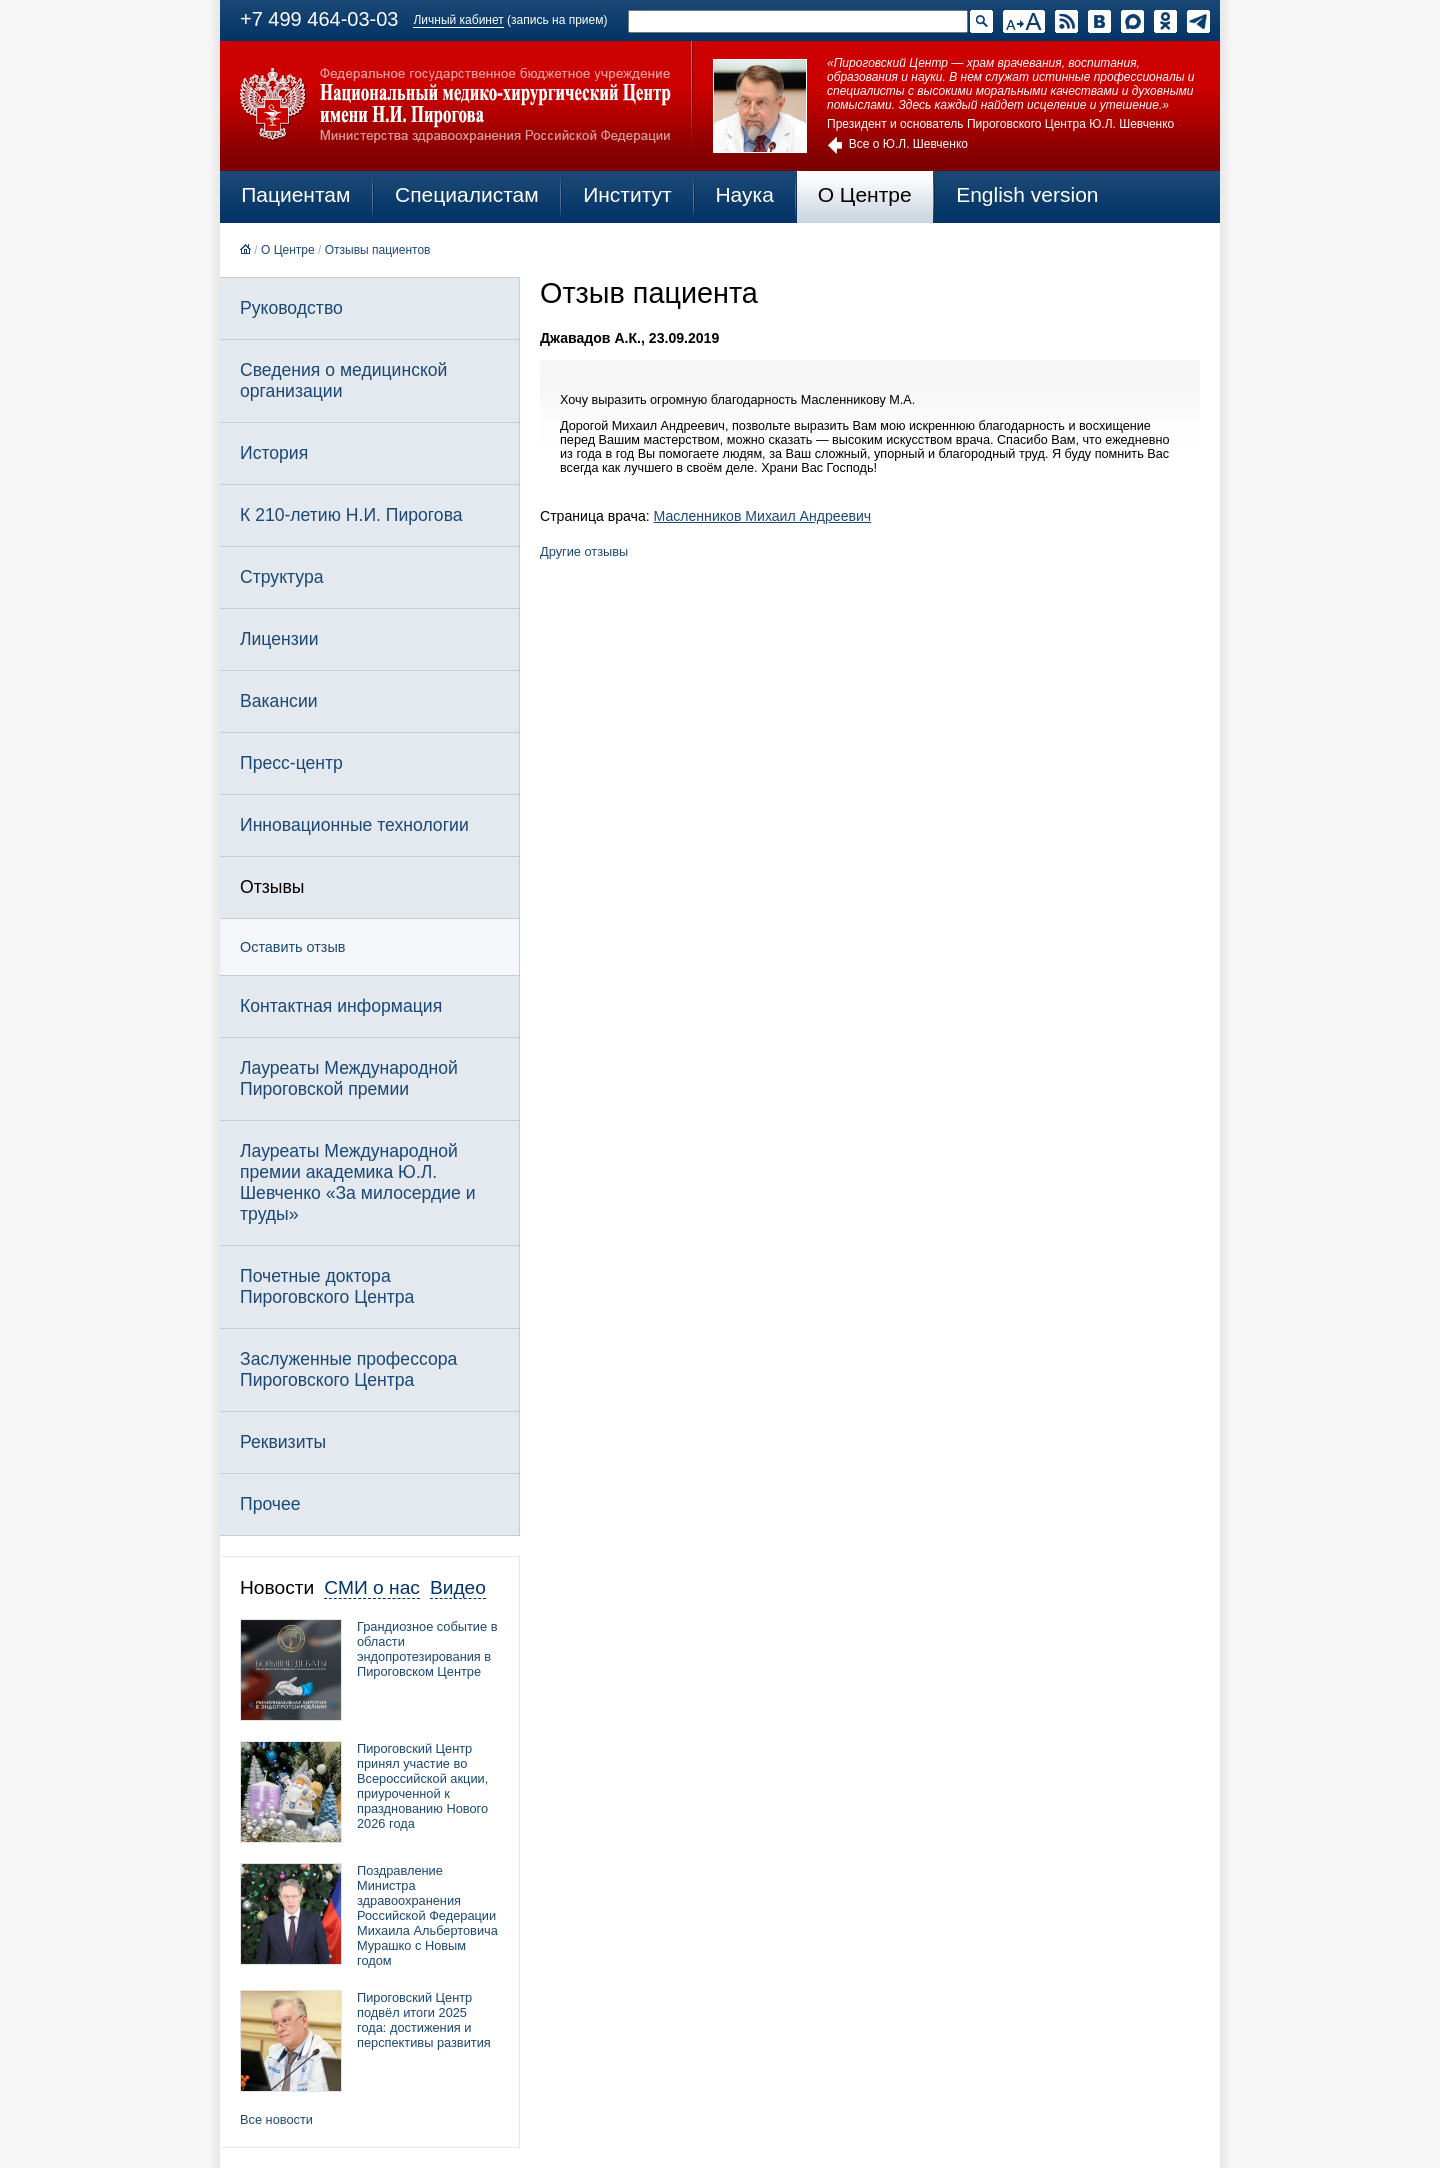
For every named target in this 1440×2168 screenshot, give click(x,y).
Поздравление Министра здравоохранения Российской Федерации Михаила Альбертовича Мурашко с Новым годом (427, 1915)
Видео (458, 1587)
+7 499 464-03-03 (319, 19)
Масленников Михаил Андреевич (763, 516)
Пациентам (295, 194)
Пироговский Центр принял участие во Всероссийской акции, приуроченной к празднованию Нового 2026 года (422, 1786)
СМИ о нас (372, 1587)
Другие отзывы (584, 551)
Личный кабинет (458, 20)
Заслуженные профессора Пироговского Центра (348, 1369)
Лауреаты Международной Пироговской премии (349, 1078)
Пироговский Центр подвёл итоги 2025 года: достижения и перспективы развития (424, 2020)
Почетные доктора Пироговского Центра (327, 1286)
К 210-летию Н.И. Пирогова (351, 515)
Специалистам (467, 194)
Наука (744, 194)
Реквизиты (283, 1442)
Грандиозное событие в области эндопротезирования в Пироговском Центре (427, 1649)
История (274, 453)
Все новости (276, 2119)
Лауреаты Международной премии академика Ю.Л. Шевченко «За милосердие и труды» (358, 1182)
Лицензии (279, 639)
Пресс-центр (291, 763)
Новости (277, 1587)
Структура (281, 577)
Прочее (270, 1504)
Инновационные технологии (354, 825)
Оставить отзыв (292, 947)
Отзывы (272, 887)
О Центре (865, 194)
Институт (627, 194)
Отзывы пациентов (378, 250)
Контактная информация (341, 1006)
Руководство (291, 308)
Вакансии (279, 701)
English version (1027, 194)
